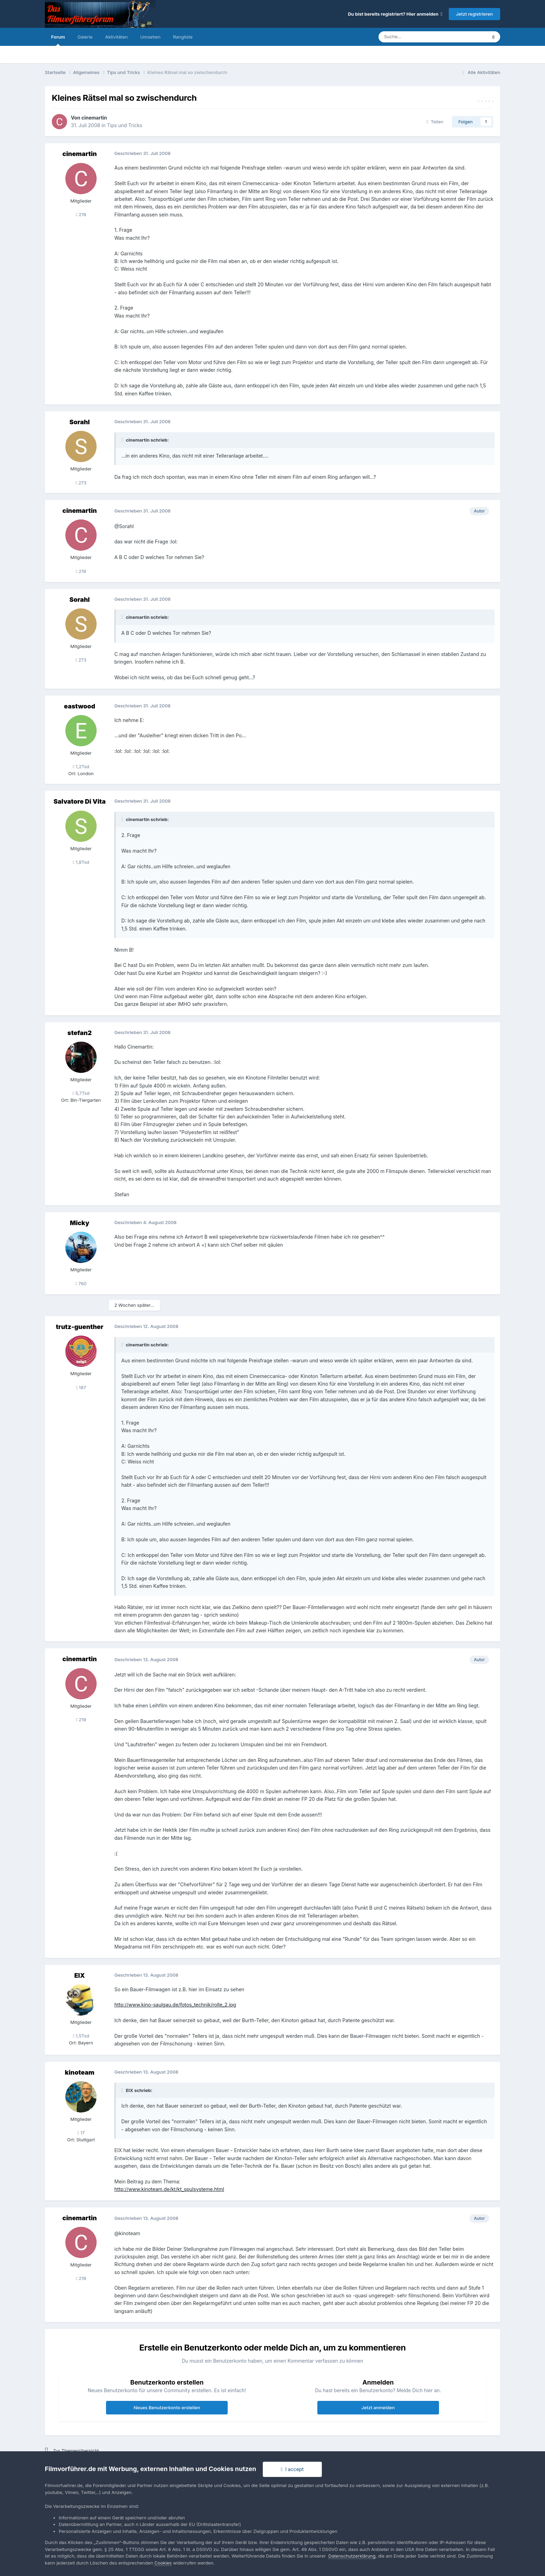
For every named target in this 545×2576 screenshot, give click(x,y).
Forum (58, 40)
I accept (292, 2469)
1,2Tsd (81, 766)
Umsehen (150, 37)
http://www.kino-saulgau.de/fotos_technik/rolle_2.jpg (175, 2005)
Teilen (435, 121)
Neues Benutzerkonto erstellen (166, 2407)
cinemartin (94, 118)
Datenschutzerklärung (351, 2556)
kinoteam (79, 2072)
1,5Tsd (81, 2035)
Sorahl (80, 422)
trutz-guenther (80, 1326)
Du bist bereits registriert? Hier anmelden (395, 14)
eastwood (79, 706)
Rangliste (183, 37)
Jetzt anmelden (378, 2407)
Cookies (163, 2563)
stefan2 (79, 1032)
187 (81, 1387)
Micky (79, 1223)
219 (81, 214)
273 (81, 482)
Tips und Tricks (125, 125)
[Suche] (412, 36)
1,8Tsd (81, 862)
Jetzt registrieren (474, 14)
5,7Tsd (81, 1093)
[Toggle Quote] (123, 440)
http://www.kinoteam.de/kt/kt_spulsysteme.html (169, 2189)
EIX (79, 1975)
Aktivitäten (116, 37)
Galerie (85, 37)
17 (80, 2132)
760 (81, 1283)
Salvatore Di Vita (80, 801)
